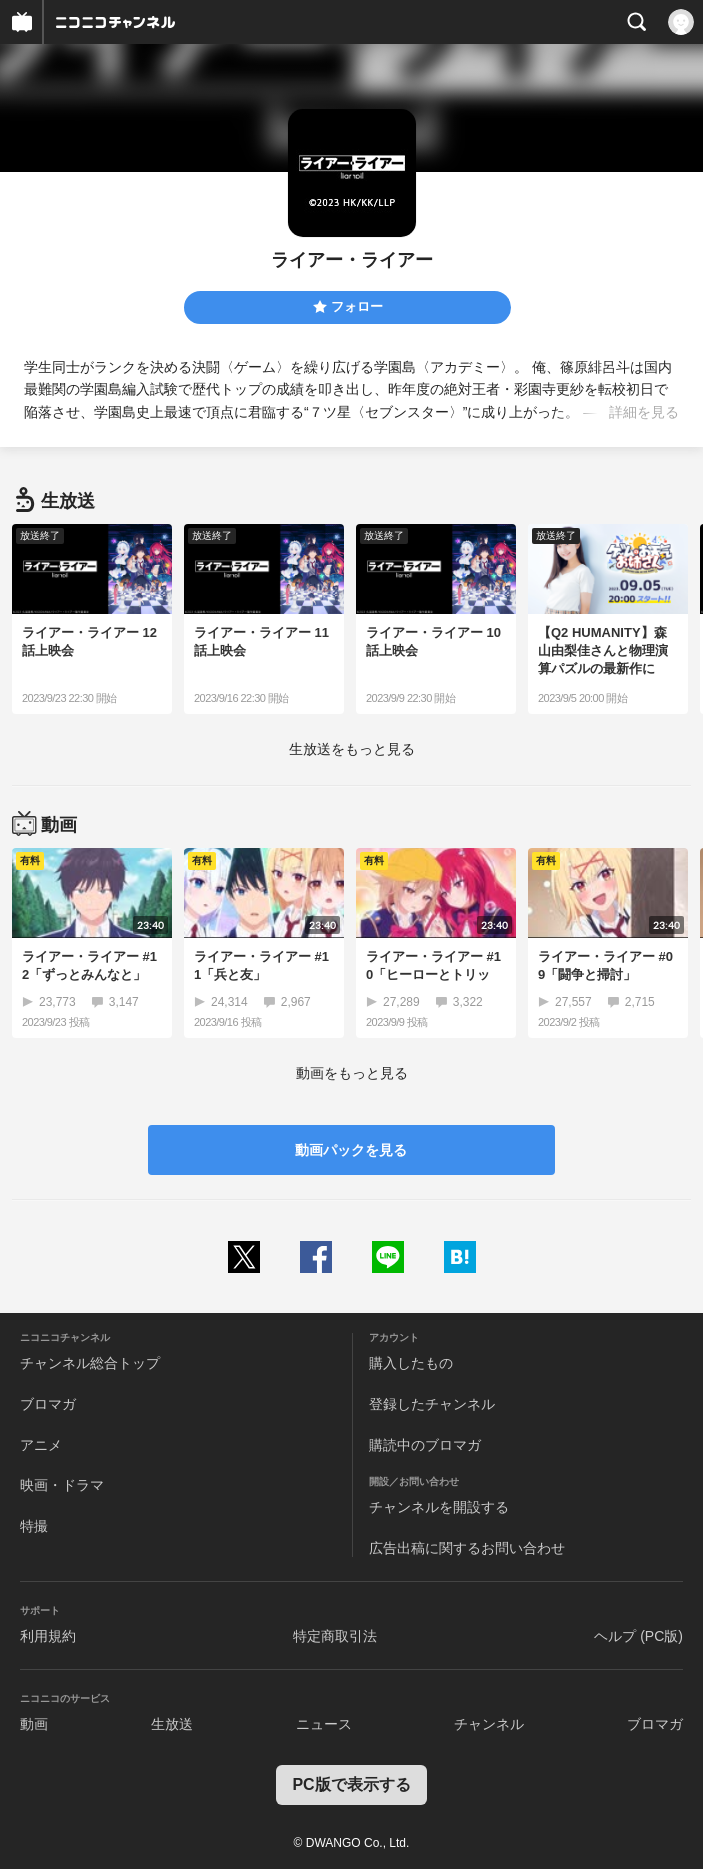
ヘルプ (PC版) (638, 1636)
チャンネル (489, 1724)
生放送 (172, 1724)
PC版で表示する (351, 1784)
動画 (34, 1724)
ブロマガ (48, 1404)
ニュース (324, 1724)
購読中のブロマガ (425, 1445)
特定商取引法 (335, 1636)
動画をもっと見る (352, 1073)
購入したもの (411, 1363)
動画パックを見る (351, 1150)
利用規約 (48, 1636)
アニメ (41, 1445)
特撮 (34, 1526)
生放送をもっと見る (352, 749)
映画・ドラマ (62, 1485)
